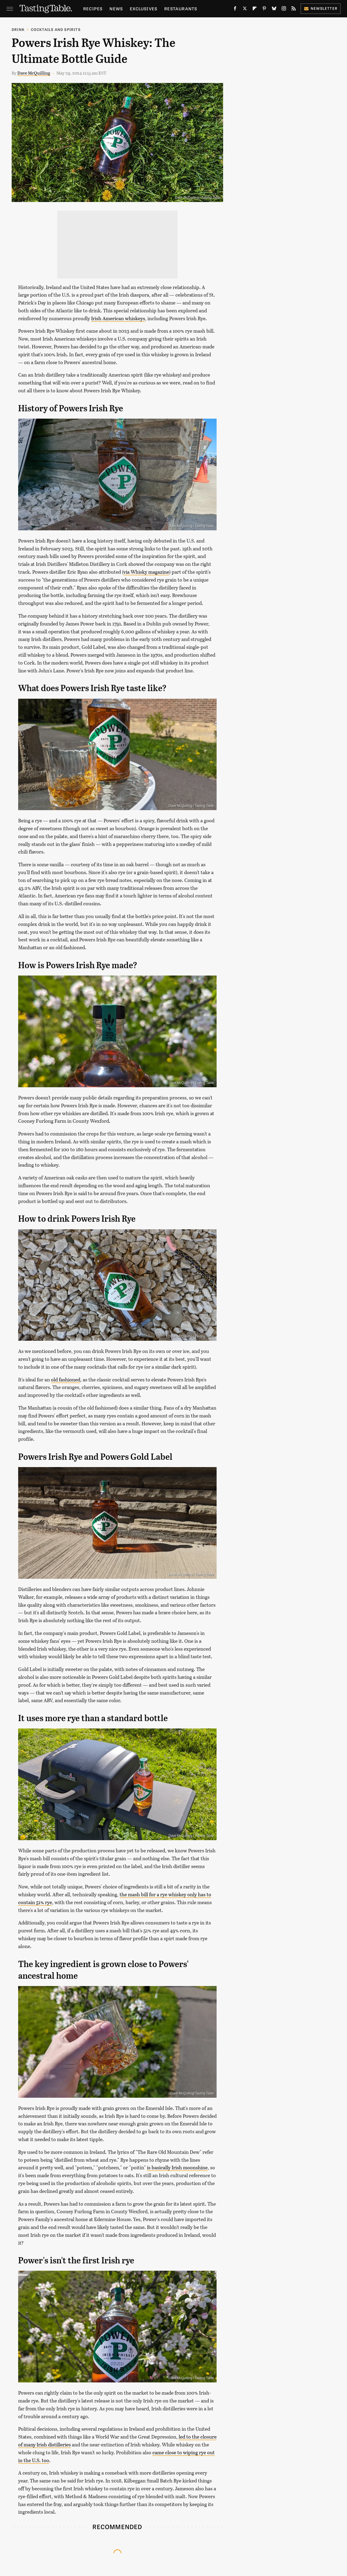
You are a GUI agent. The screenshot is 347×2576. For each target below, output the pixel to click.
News (116, 8)
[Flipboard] (254, 10)
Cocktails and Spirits (56, 29)
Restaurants (180, 8)
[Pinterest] (264, 10)
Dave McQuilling (33, 73)
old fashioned (65, 1379)
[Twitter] (245, 10)
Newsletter (321, 8)
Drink (18, 29)
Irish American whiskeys (118, 318)
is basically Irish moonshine (177, 2167)
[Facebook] (235, 10)
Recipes (92, 8)
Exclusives (143, 8)
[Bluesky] (274, 10)
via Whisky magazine (146, 571)
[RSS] (293, 10)
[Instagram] (284, 10)
